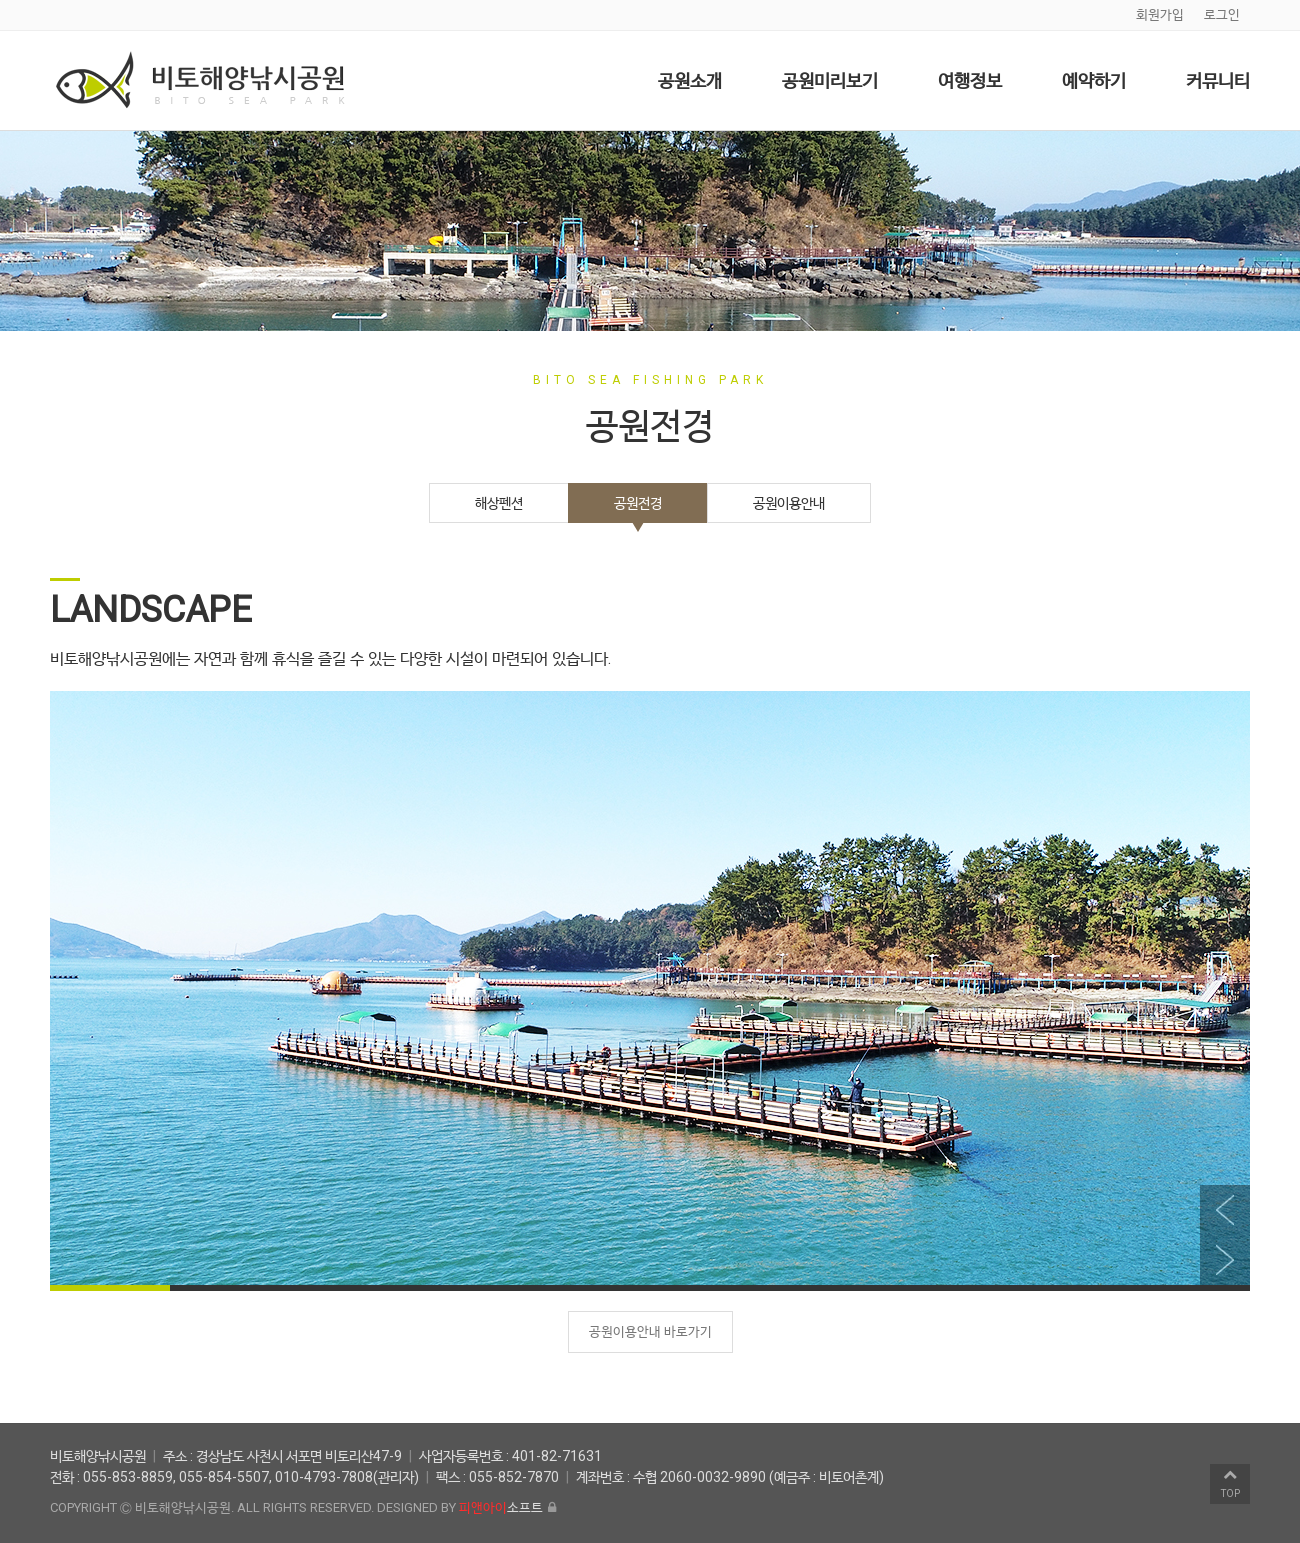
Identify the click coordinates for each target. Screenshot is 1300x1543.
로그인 (1222, 14)
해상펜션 (499, 503)
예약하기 (1094, 80)
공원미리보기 (830, 80)
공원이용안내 (789, 503)
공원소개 (690, 80)
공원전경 (638, 503)
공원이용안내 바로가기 (650, 1331)
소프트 (501, 1507)
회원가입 (1160, 14)
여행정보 (970, 80)
